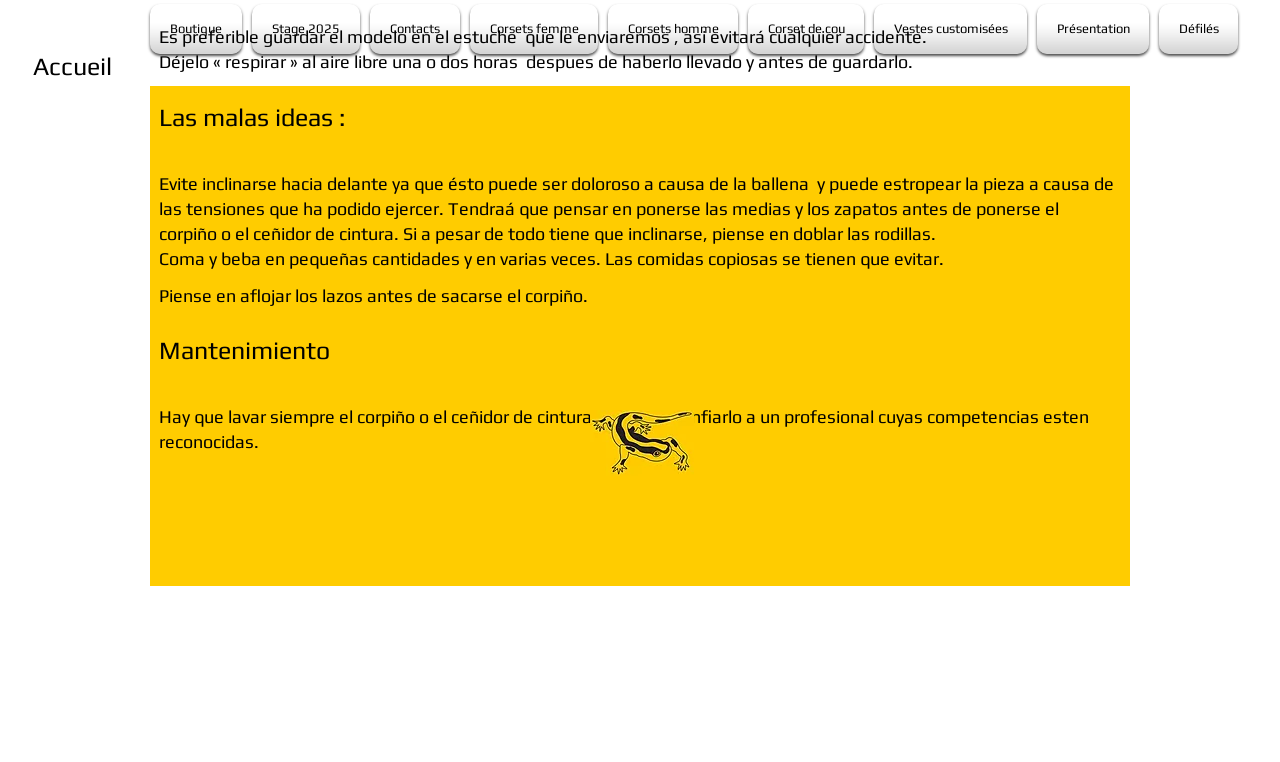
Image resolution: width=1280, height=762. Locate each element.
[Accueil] (72, 66)
